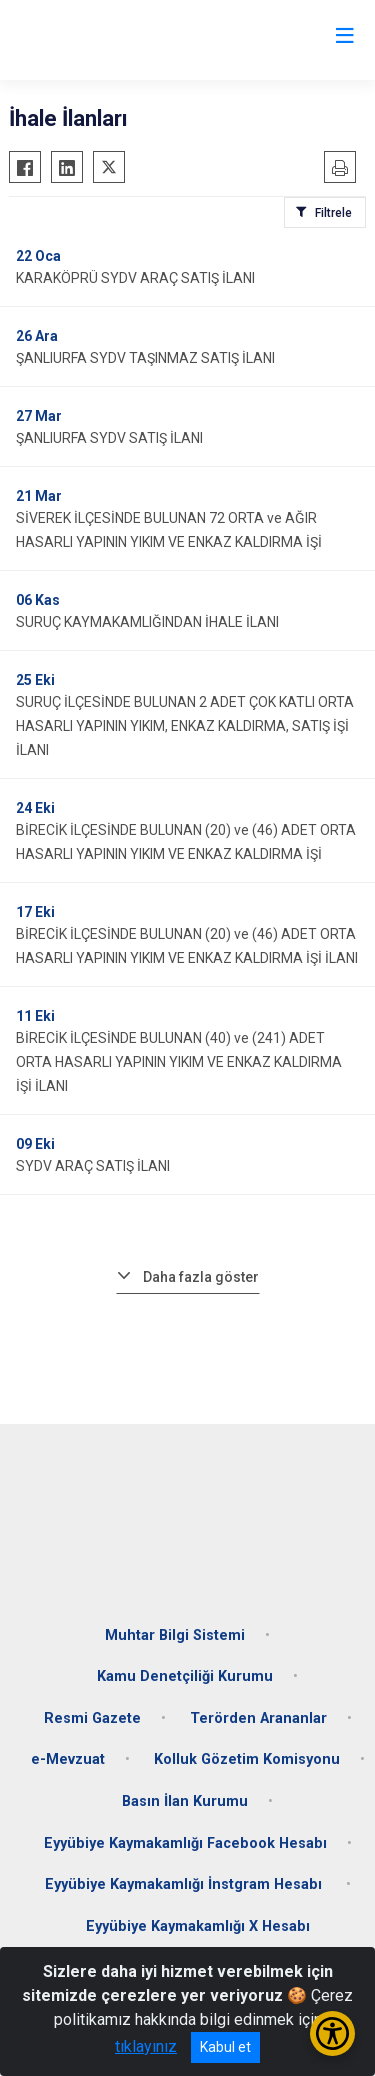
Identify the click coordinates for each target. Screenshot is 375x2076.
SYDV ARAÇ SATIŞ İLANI (93, 1166)
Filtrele (333, 213)
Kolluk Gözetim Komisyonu (247, 1759)
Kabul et (225, 2047)
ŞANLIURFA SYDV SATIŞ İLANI (109, 438)
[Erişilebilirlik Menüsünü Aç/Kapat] (332, 2033)
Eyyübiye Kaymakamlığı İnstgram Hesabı (185, 1884)
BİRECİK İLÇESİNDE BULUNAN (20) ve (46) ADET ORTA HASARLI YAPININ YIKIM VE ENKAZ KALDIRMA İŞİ (186, 842)
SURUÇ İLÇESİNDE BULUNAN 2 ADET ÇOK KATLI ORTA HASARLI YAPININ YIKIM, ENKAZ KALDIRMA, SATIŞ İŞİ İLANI (185, 726)
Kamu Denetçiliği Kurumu (185, 1676)
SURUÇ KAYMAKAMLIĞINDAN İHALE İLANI (147, 622)
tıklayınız (146, 2046)
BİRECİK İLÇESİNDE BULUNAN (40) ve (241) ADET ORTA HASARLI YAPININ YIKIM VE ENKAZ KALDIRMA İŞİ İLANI (179, 1062)
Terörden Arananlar (258, 1718)
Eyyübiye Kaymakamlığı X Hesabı (198, 1926)
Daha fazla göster (201, 1277)
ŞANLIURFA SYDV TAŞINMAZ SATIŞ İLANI (145, 358)
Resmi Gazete (92, 1718)
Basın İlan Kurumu (185, 1801)
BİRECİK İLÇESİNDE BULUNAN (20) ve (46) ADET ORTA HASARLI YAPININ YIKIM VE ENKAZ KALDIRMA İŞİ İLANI (187, 946)
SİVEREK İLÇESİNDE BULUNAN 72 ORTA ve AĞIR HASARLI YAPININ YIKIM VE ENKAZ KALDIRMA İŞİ (169, 530)
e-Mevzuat (68, 1759)
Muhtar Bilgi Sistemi (175, 1635)
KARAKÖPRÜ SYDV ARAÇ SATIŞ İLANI (135, 278)
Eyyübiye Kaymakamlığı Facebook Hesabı (185, 1843)
